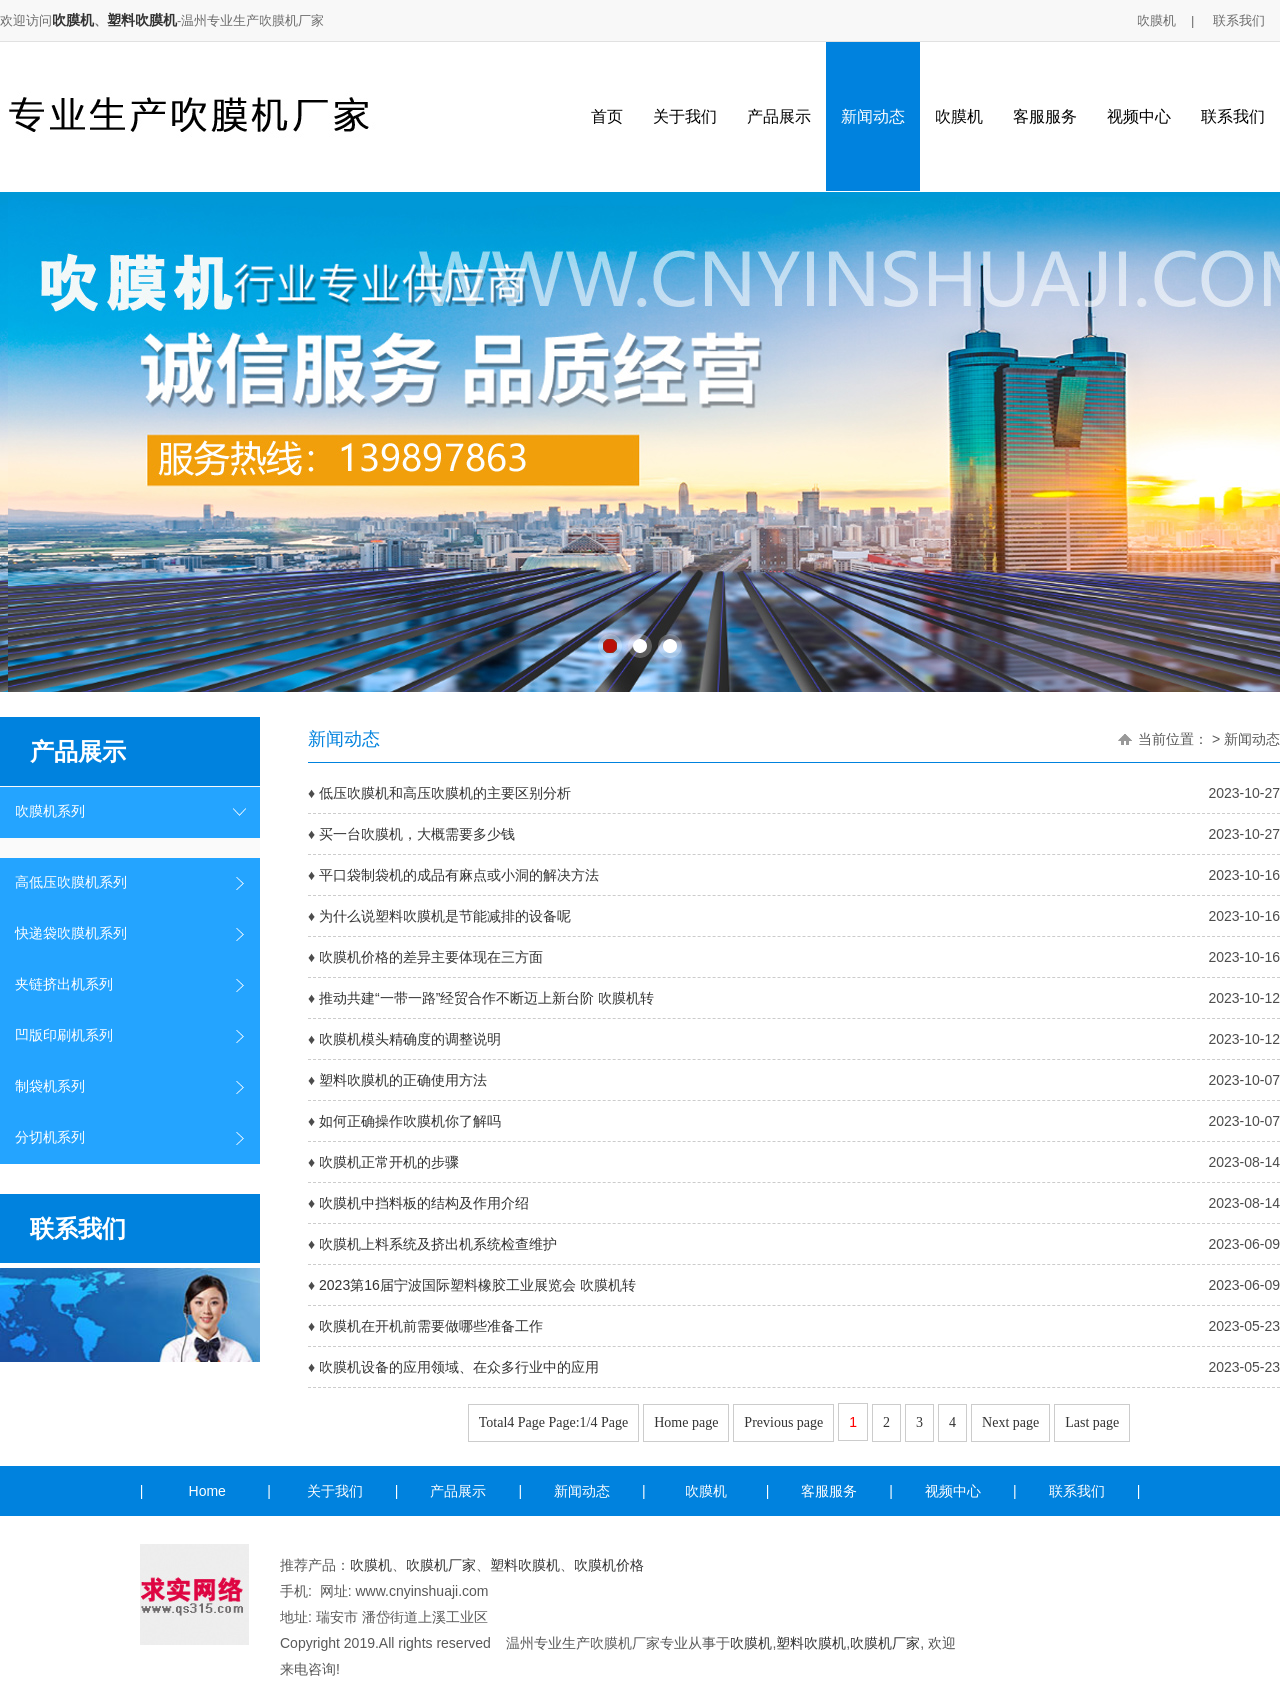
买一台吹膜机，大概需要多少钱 (417, 834)
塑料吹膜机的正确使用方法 (403, 1080)
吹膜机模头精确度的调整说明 (410, 1039)
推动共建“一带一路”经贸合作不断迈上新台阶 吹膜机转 (486, 998)
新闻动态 (873, 116)
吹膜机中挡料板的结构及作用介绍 (424, 1203)
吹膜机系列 (50, 811)
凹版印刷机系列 (64, 1035)
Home (207, 1491)
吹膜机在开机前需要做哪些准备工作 (431, 1326)
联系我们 (1239, 20)
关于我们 (685, 116)
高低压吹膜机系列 (71, 882)
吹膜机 (73, 20)
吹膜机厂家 (441, 1565)
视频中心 (1139, 116)
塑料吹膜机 (142, 20)
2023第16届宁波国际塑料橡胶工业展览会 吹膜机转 (477, 1285)
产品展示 (779, 116)
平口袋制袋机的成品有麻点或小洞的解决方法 (459, 875)
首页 (607, 116)
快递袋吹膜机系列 (71, 933)
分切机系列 (50, 1137)
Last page (1092, 1422)
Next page (1010, 1422)
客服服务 (1045, 116)
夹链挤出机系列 (64, 984)
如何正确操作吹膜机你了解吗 (410, 1121)
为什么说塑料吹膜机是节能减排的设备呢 (445, 916)
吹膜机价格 (609, 1565)
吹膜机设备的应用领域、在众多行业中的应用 (459, 1367)
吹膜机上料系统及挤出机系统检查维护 (438, 1244)
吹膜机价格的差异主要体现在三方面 (431, 957)
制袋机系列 (50, 1086)
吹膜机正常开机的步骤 (389, 1162)
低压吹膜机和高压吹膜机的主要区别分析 (445, 793)
